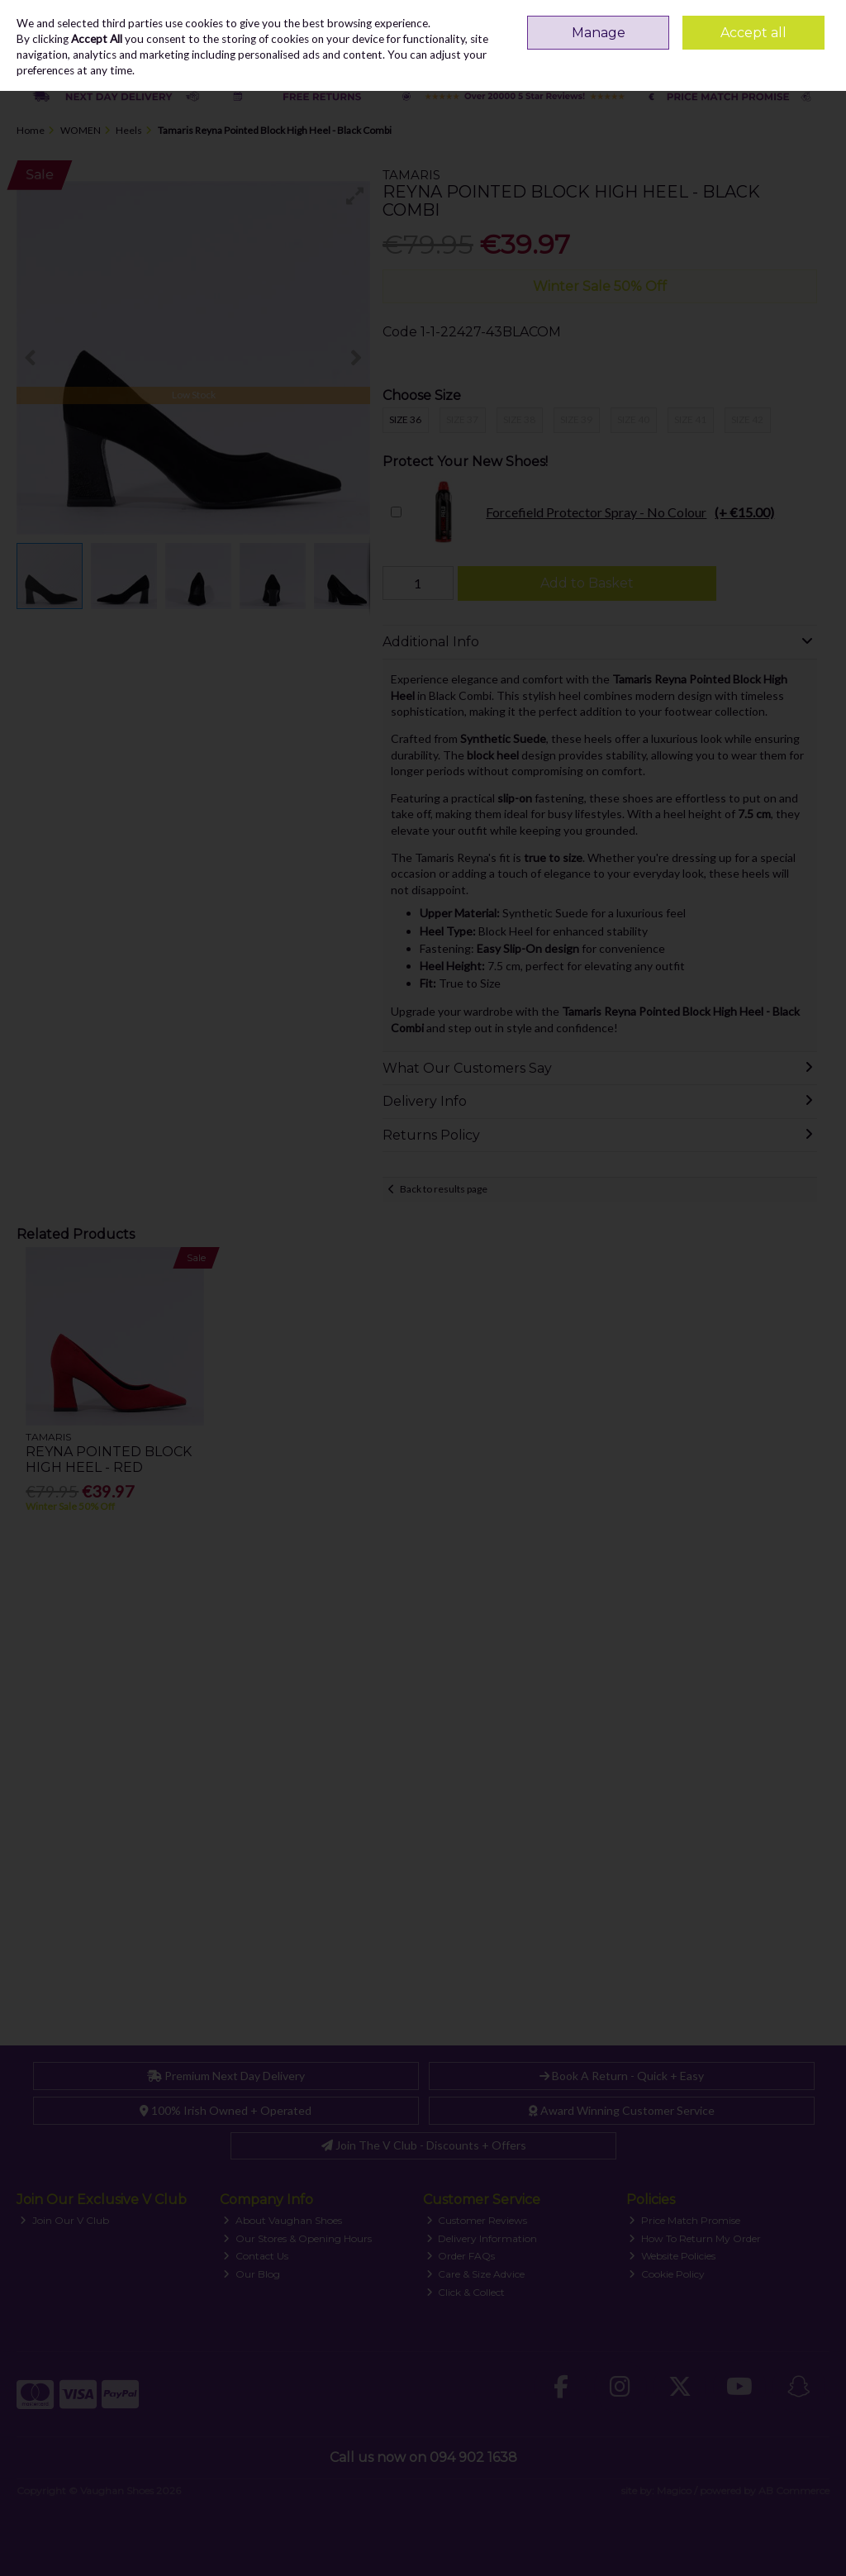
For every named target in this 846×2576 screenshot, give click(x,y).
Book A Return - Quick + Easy (621, 2076)
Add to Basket (587, 583)
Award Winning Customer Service (622, 2110)
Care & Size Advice (475, 2274)
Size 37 (462, 419)
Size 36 (405, 419)
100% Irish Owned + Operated (225, 2110)
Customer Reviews (477, 2220)
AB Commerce (793, 2490)
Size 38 (519, 419)
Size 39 (576, 419)
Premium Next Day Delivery (226, 2076)
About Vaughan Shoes (282, 2220)
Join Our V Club (64, 2220)
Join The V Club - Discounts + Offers (423, 2145)
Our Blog (251, 2274)
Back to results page (443, 1189)
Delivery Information (482, 2238)
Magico (674, 2490)
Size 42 (747, 419)
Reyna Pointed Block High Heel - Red (109, 1459)
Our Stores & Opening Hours (297, 2238)
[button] (355, 196)
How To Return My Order (695, 2238)
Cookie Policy (667, 2274)
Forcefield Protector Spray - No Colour (592, 511)
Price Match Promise (684, 2220)
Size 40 (633, 419)
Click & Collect (466, 2292)
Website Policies (672, 2256)
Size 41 (690, 419)
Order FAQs (461, 2256)
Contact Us (255, 2256)
